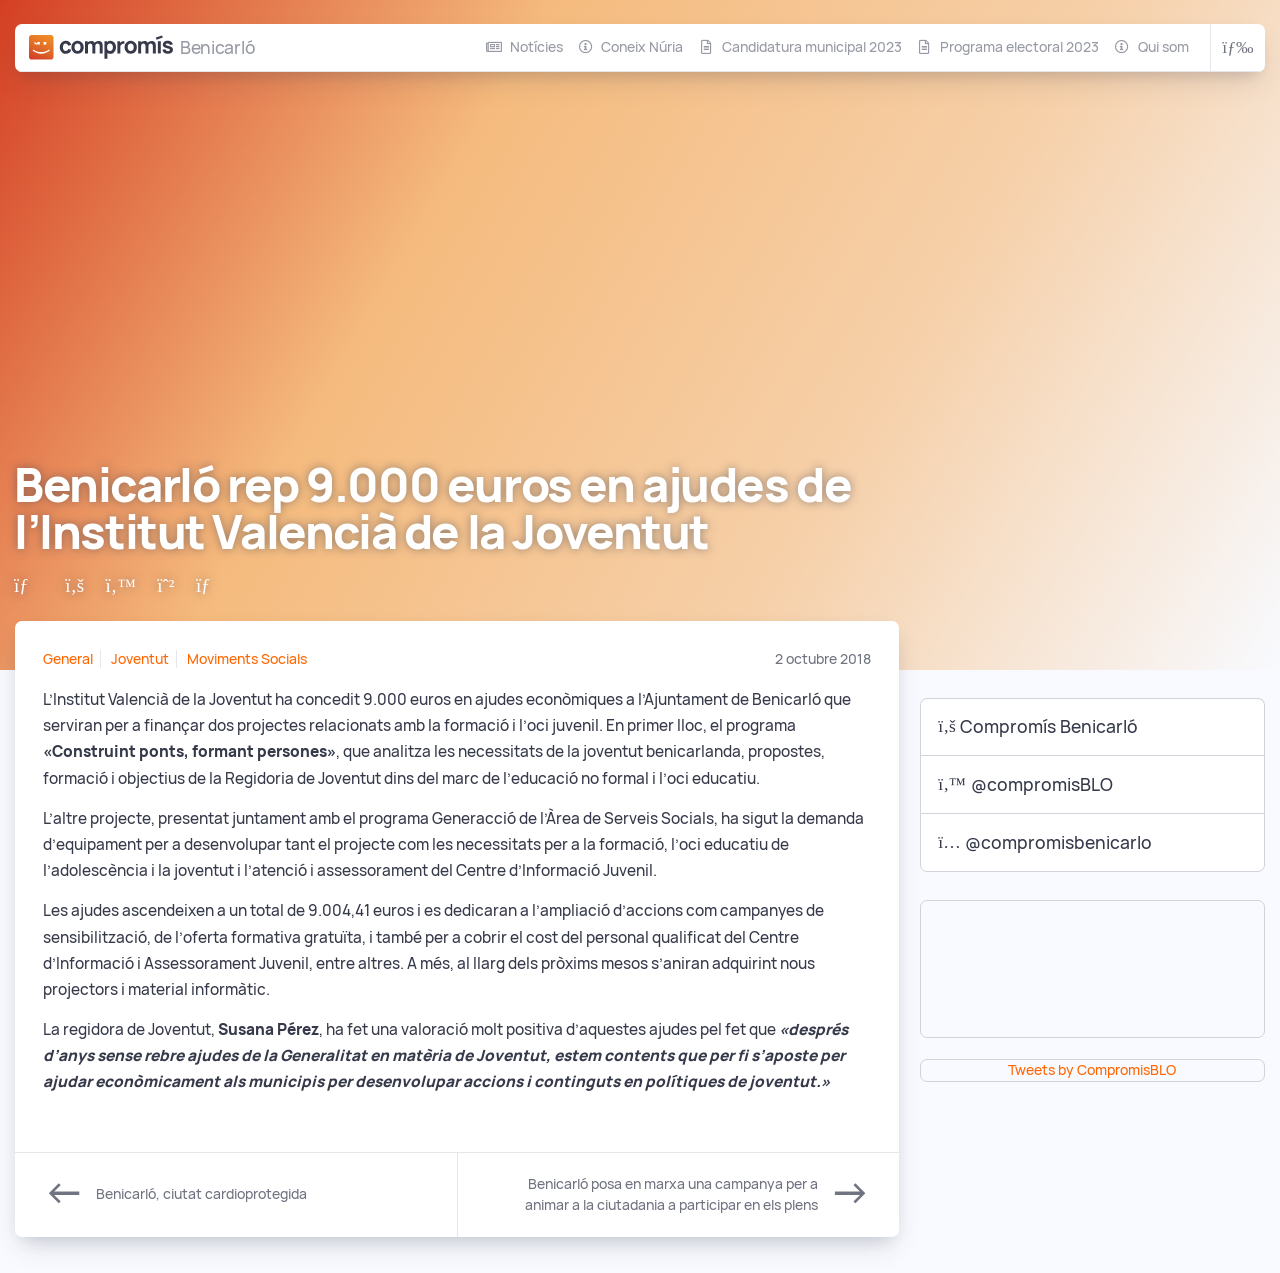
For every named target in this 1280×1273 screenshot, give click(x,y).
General (68, 659)
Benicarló (217, 47)
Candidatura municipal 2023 (812, 47)
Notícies (536, 47)
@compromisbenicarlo (1045, 842)
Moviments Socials (247, 659)
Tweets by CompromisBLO (1092, 1070)
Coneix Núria (642, 47)
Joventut (140, 659)
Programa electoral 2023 (1019, 47)
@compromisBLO (1025, 784)
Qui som (1163, 47)
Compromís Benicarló (1038, 726)
